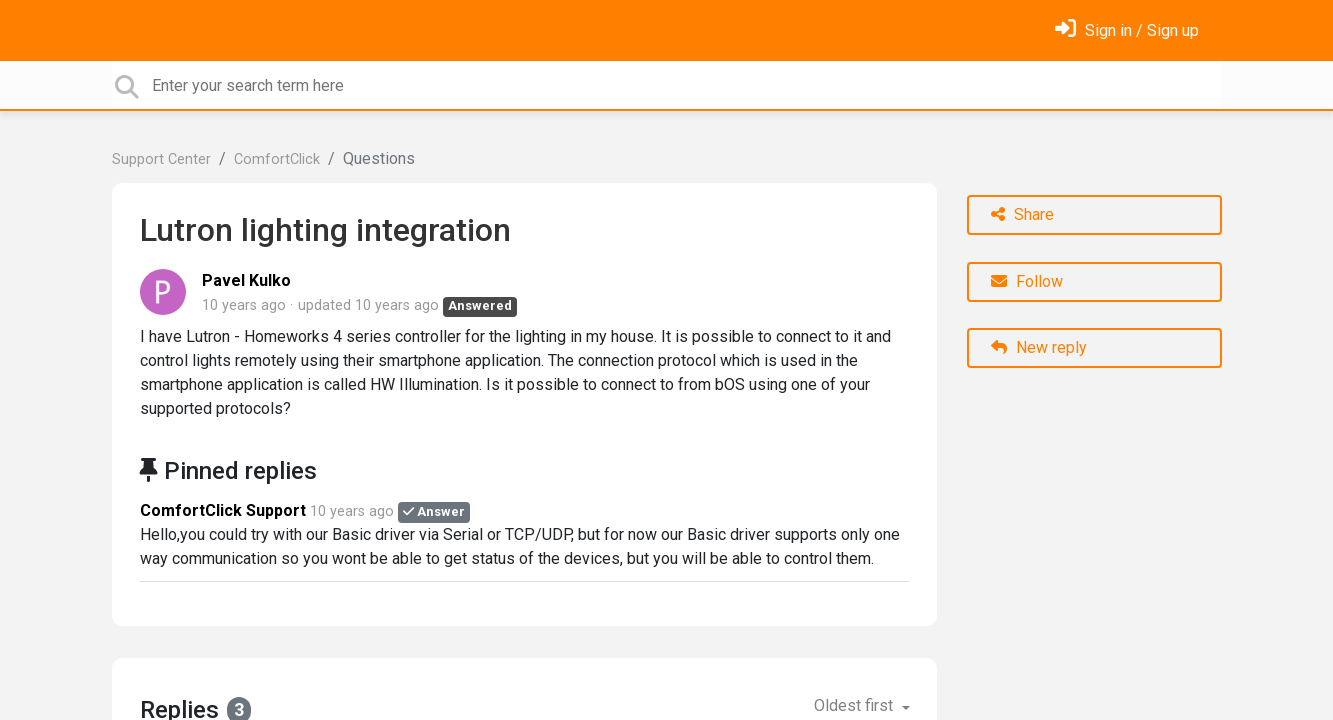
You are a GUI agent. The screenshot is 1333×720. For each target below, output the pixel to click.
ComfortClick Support (223, 510)
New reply (1039, 347)
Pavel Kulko (246, 280)
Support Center (161, 159)
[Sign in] (1127, 30)
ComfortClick (277, 159)
